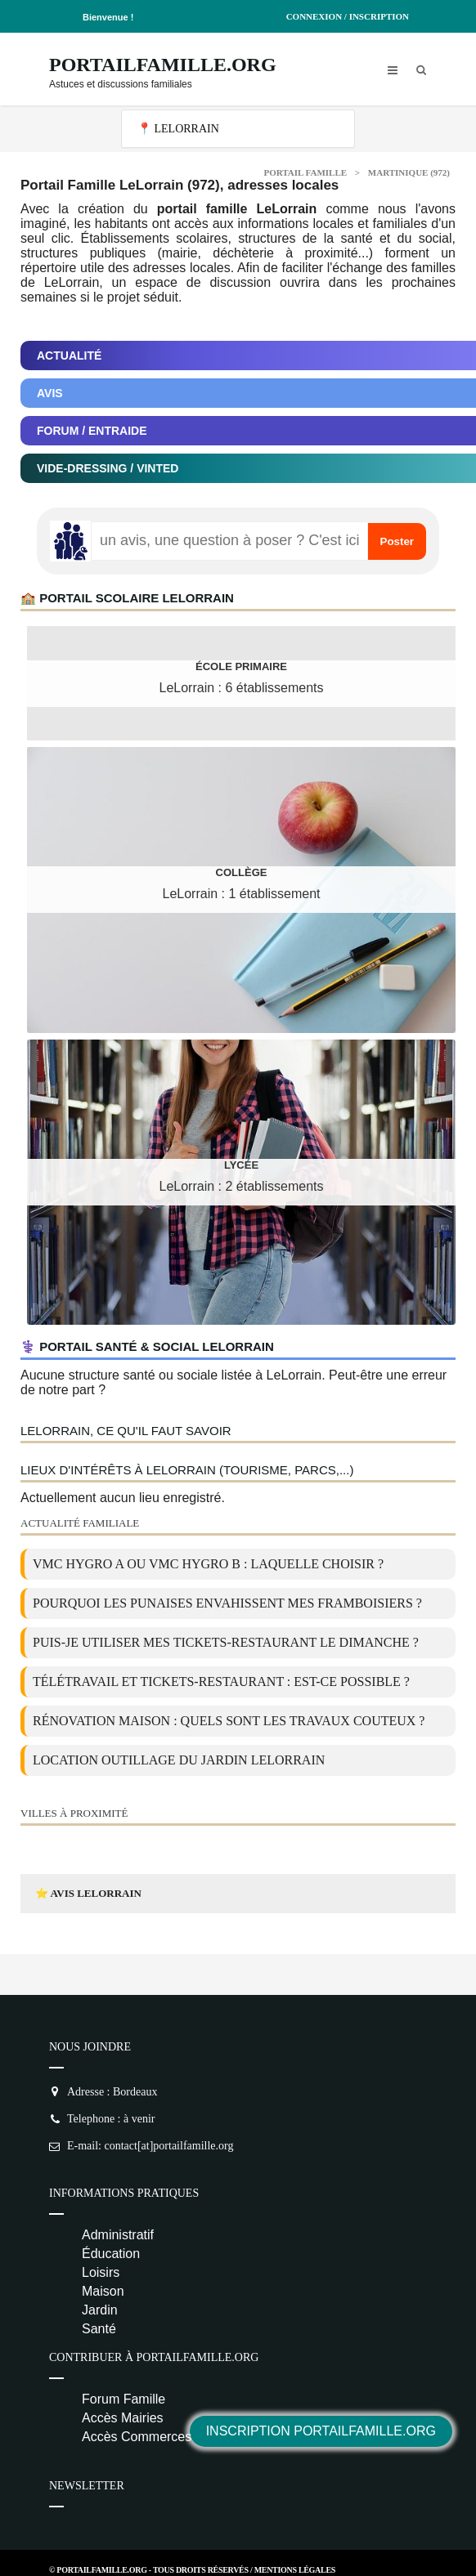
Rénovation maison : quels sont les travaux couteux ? (228, 1721)
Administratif (118, 2235)
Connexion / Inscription (347, 16)
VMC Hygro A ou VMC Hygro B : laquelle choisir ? (208, 1564)
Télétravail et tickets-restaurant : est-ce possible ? (221, 1681)
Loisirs (100, 2272)
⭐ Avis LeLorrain (88, 1893)
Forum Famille (123, 2399)
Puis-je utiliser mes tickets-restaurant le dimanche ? (226, 1642)
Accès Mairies (123, 2418)
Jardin (100, 2310)
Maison (103, 2291)
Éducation (111, 2254)
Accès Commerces (136, 2437)
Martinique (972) (409, 172)
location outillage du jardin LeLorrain (179, 1760)
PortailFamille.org (162, 64)
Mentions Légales (294, 2569)
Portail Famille (306, 172)
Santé (99, 2329)
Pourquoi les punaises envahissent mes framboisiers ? (227, 1603)
